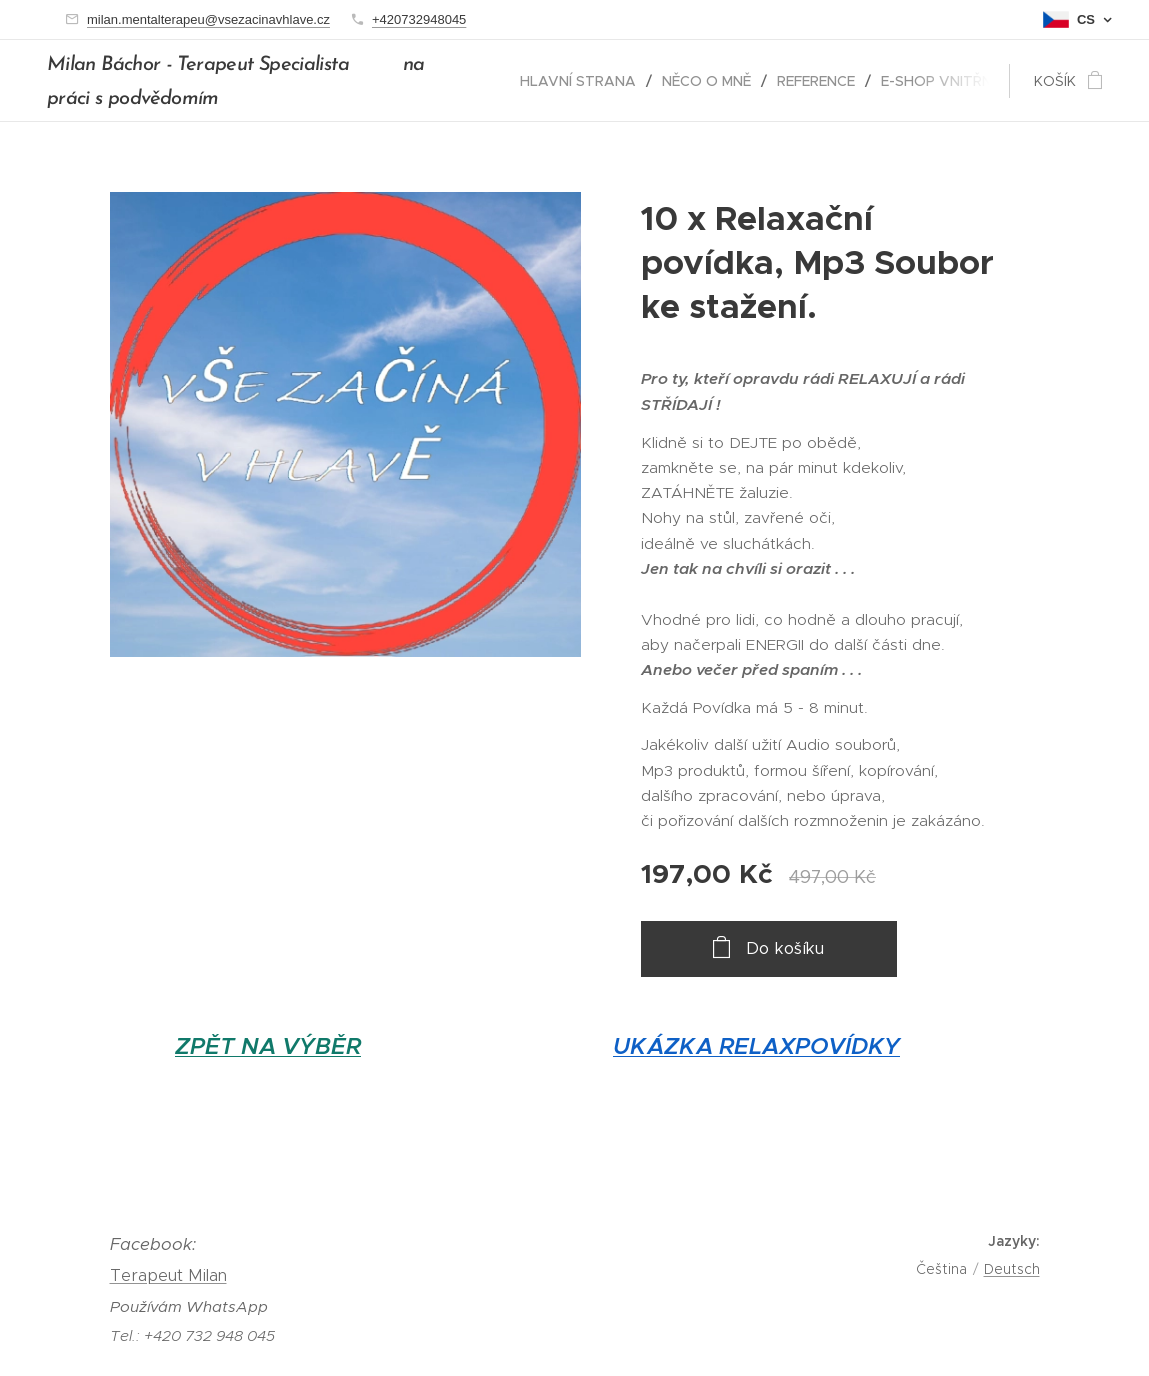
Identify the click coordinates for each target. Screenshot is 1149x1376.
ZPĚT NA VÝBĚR (268, 1046)
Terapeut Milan (168, 1275)
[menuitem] (583, 81)
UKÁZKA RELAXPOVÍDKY (756, 1046)
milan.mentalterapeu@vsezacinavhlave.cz (208, 19)
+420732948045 (419, 19)
